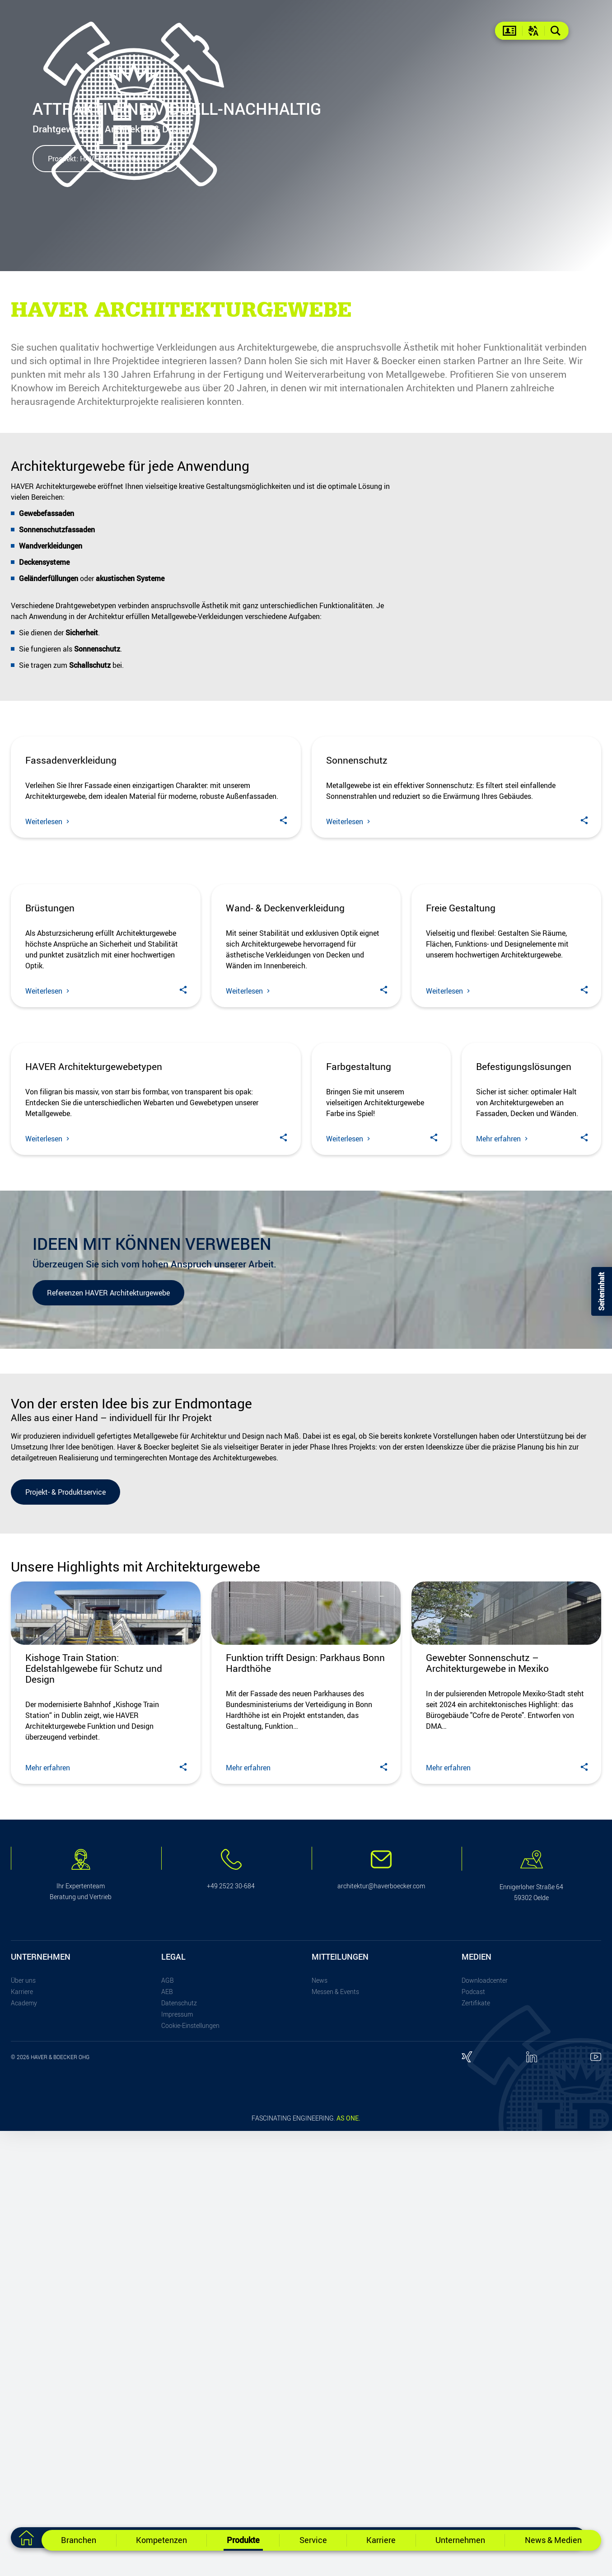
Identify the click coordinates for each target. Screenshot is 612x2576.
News (319, 2425)
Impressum (177, 2458)
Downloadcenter (485, 2425)
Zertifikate (476, 2447)
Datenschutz (179, 2447)
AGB (167, 2425)
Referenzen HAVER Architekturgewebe (108, 1737)
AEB (167, 2436)
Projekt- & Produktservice (65, 1937)
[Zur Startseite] (26, 2537)
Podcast (473, 2436)
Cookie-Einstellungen (190, 2470)
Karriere (22, 2436)
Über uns (23, 2425)
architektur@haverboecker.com (381, 2331)
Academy (24, 2447)
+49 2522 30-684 (231, 2331)
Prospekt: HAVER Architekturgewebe (106, 159)
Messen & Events (335, 2436)
